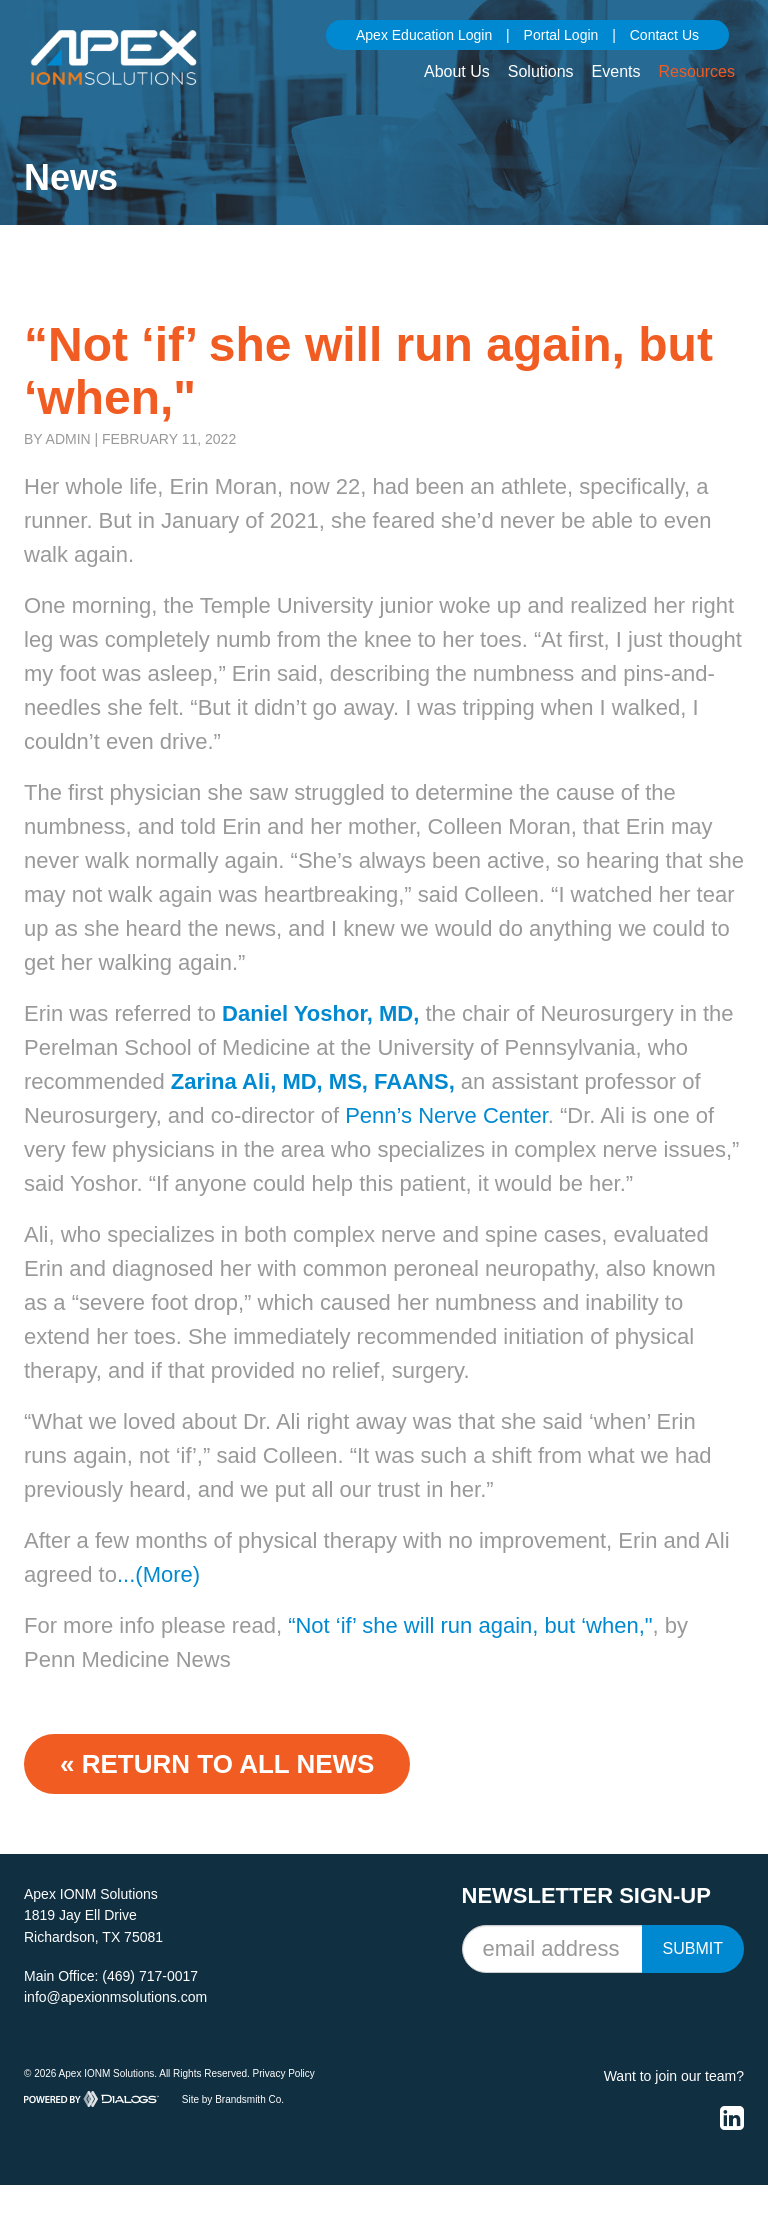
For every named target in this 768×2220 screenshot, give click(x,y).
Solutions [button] (541, 71)
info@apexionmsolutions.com (115, 1997)
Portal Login (561, 35)
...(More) (158, 1574)
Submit (693, 1948)
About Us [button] (457, 71)
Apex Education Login (424, 35)
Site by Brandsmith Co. (233, 2099)
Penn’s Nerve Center (446, 1115)
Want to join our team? (674, 2076)
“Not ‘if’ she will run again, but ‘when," (470, 1625)
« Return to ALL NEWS (217, 1764)
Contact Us (664, 35)
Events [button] (616, 71)
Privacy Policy (284, 2073)
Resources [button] (697, 71)
